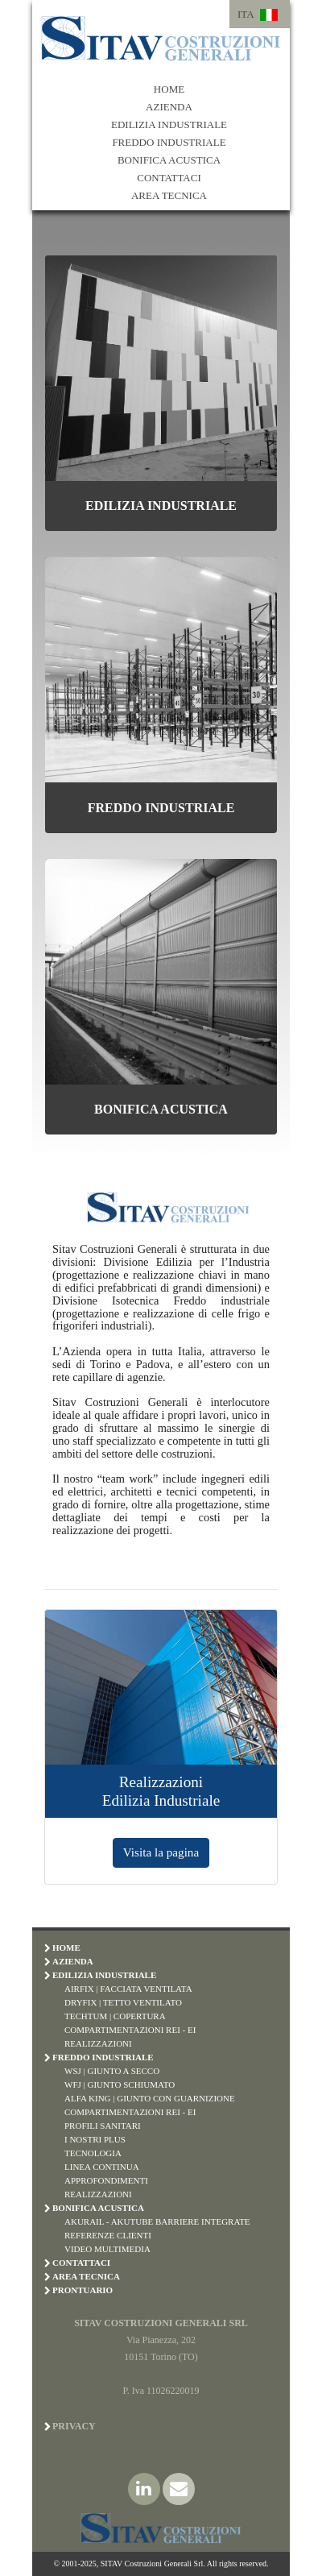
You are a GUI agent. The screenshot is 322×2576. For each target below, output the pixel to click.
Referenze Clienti (107, 2235)
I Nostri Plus (95, 2139)
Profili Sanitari (102, 2125)
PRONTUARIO (82, 2290)
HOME (169, 89)
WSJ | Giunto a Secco (111, 2071)
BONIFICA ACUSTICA (169, 160)
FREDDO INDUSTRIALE (168, 142)
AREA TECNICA (169, 195)
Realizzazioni (98, 2043)
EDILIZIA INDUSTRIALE (169, 124)
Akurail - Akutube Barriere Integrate (157, 2221)
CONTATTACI (169, 178)
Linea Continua (101, 2167)
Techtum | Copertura (115, 2016)
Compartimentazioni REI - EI (130, 2030)
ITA (245, 14)
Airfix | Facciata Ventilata (128, 1988)
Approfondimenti (106, 2180)
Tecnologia (93, 2153)
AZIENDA (169, 107)
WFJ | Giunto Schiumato (119, 2084)
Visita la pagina (161, 1852)
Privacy (74, 2426)
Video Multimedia (107, 2249)
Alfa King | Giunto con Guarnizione (149, 2098)
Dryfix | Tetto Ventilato (123, 2002)
